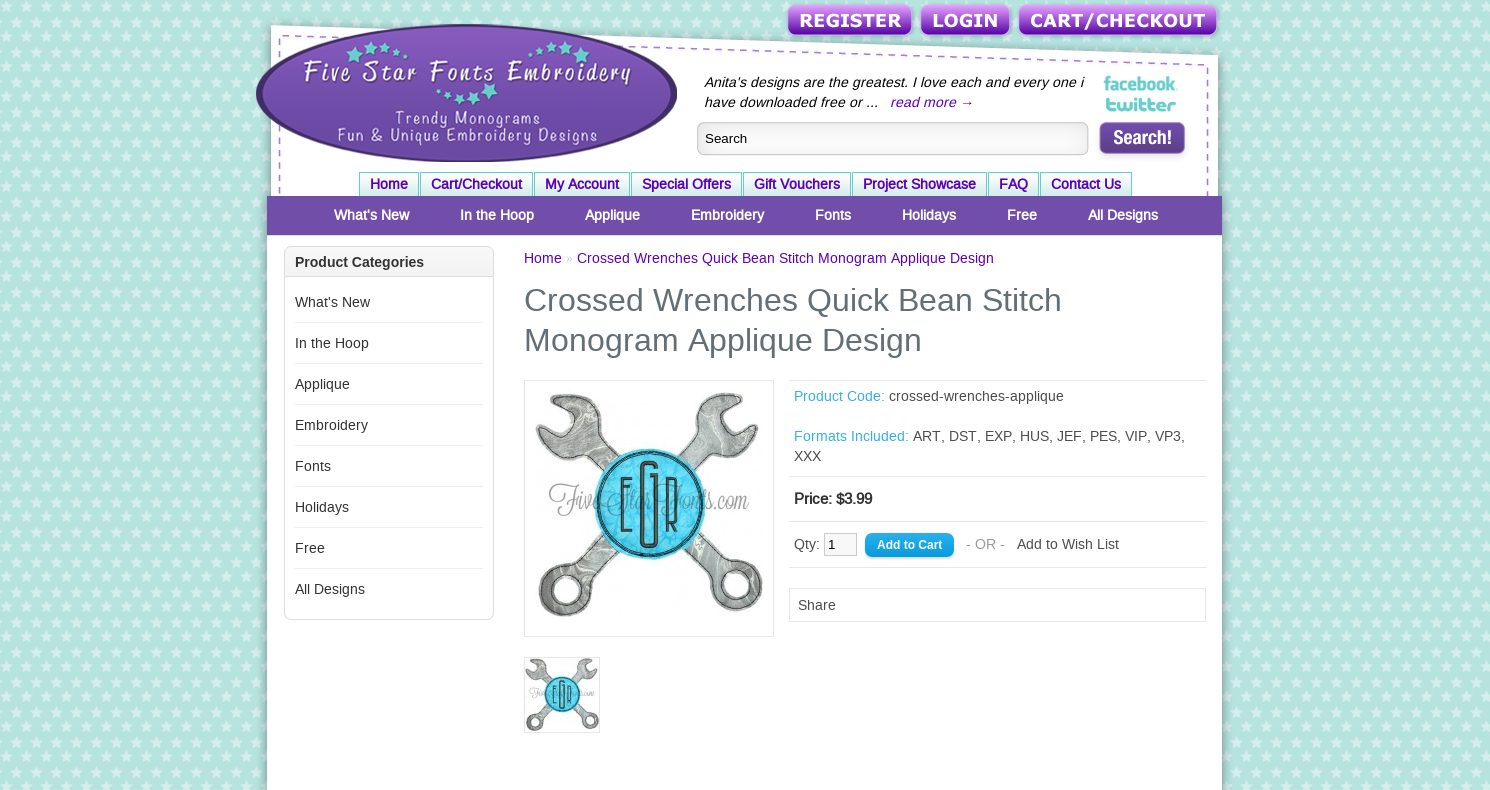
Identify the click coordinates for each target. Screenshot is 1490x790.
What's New (371, 215)
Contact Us (1086, 184)
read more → (932, 102)
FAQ (1013, 184)
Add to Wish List (1068, 544)
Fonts (833, 215)
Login (967, 21)
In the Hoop (497, 215)
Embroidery (727, 215)
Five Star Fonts (464, 91)
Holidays (929, 215)
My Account (582, 184)
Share (817, 605)
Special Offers (686, 184)
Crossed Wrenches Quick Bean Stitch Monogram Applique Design (785, 258)
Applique (612, 215)
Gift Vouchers (797, 184)
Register (851, 21)
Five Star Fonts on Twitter (1141, 104)
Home (389, 184)
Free (1022, 215)
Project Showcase (919, 184)
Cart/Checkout (1119, 21)
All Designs (1123, 215)
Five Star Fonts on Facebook (1141, 84)
